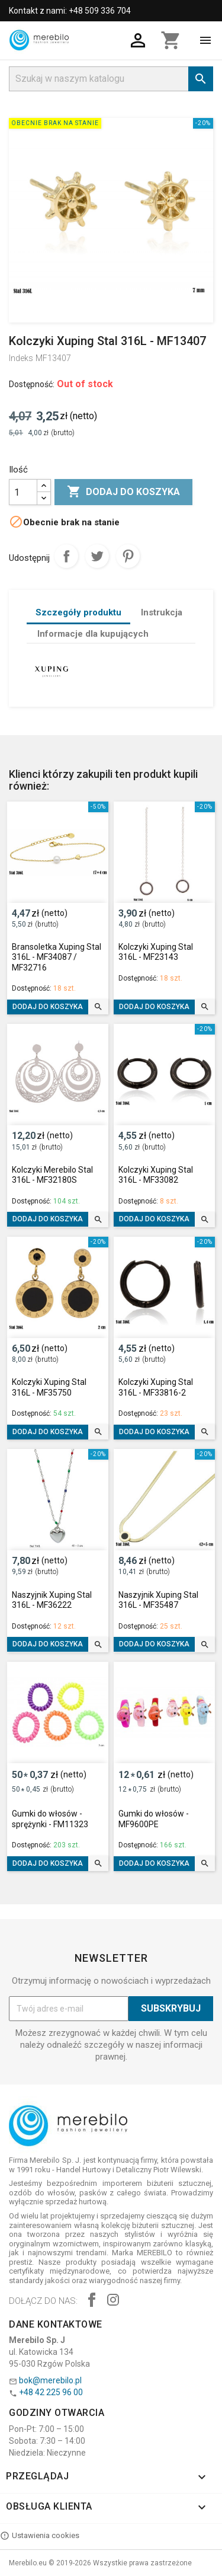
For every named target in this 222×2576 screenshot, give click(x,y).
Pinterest (128, 556)
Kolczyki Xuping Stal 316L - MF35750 (49, 1387)
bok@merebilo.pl (50, 2380)
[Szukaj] (111, 78)
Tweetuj (97, 556)
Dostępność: (31, 384)
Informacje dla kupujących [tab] (93, 633)
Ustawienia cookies (39, 2535)
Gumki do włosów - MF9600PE (153, 1819)
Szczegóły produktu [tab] (78, 612)
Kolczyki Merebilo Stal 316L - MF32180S (52, 1175)
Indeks (21, 358)
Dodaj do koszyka (123, 492)
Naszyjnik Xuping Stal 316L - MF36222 (52, 1600)
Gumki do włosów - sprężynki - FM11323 (50, 1819)
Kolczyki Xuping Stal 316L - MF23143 (155, 952)
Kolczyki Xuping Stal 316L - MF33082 (155, 1175)
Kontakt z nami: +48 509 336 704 (70, 10)
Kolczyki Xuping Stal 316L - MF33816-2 (155, 1387)
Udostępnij (66, 556)
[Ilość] (23, 492)
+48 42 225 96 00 (51, 2392)
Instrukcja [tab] (161, 612)
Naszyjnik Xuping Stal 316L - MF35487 (158, 1600)
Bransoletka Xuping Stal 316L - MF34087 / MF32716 (56, 957)
